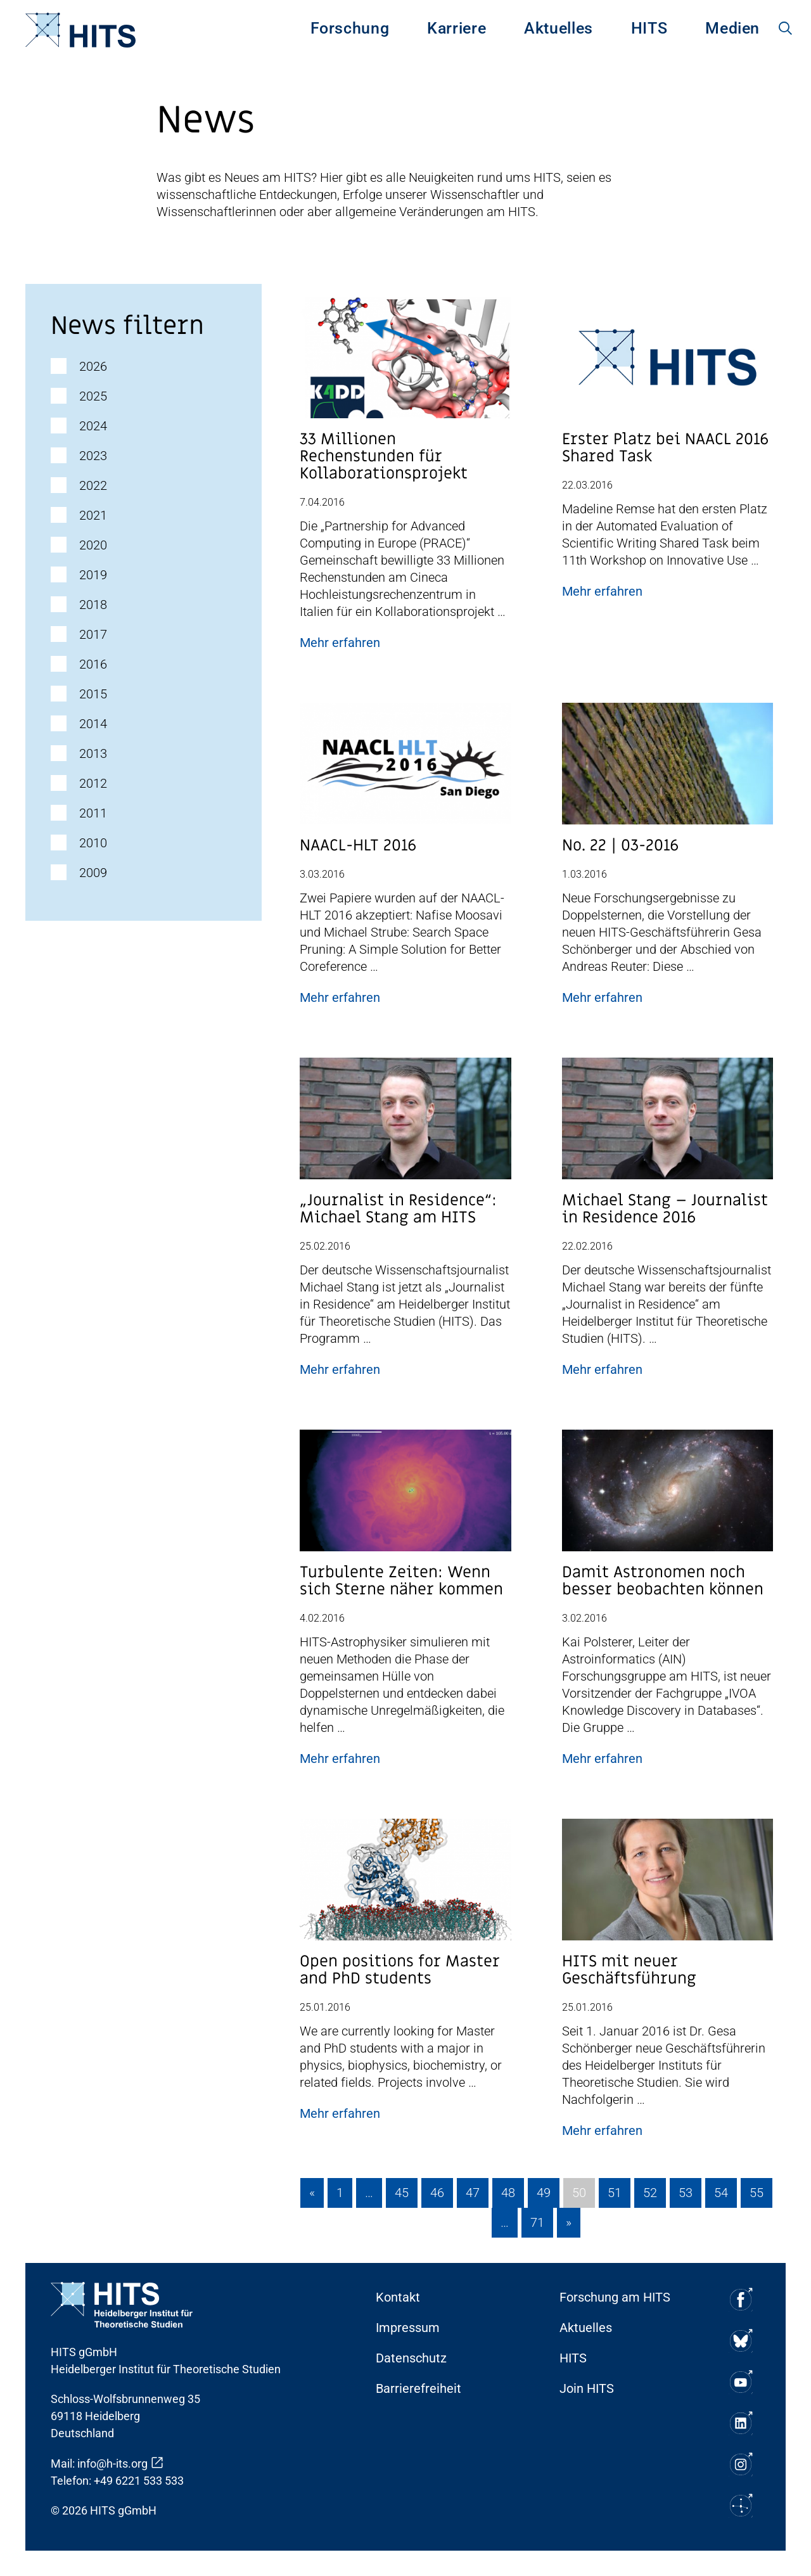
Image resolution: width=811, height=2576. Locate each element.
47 (473, 2192)
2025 (93, 396)
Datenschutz (411, 2358)
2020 (93, 545)
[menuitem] (350, 29)
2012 (93, 783)
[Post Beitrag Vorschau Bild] (405, 362)
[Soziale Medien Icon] (740, 2299)
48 (508, 2192)
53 (686, 2192)
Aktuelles (558, 28)
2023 (93, 455)
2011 (93, 813)
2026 (93, 366)
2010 (93, 842)
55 (756, 2192)
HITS (649, 28)
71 (537, 2222)
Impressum (408, 2327)
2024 (93, 425)
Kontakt (398, 2297)
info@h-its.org (112, 2463)
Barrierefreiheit (418, 2388)
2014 (93, 723)
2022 (93, 485)
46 (437, 2192)
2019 (93, 574)
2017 (93, 634)
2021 (93, 515)
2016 (93, 664)
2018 (93, 604)
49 (544, 2192)
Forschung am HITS (614, 2297)
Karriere (456, 28)
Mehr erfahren (340, 642)
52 (650, 2192)
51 (615, 2192)
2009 (93, 872)
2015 (93, 694)
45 (402, 2192)
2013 (93, 753)
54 (721, 2192)
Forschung (350, 28)
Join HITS (586, 2388)
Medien (732, 28)
